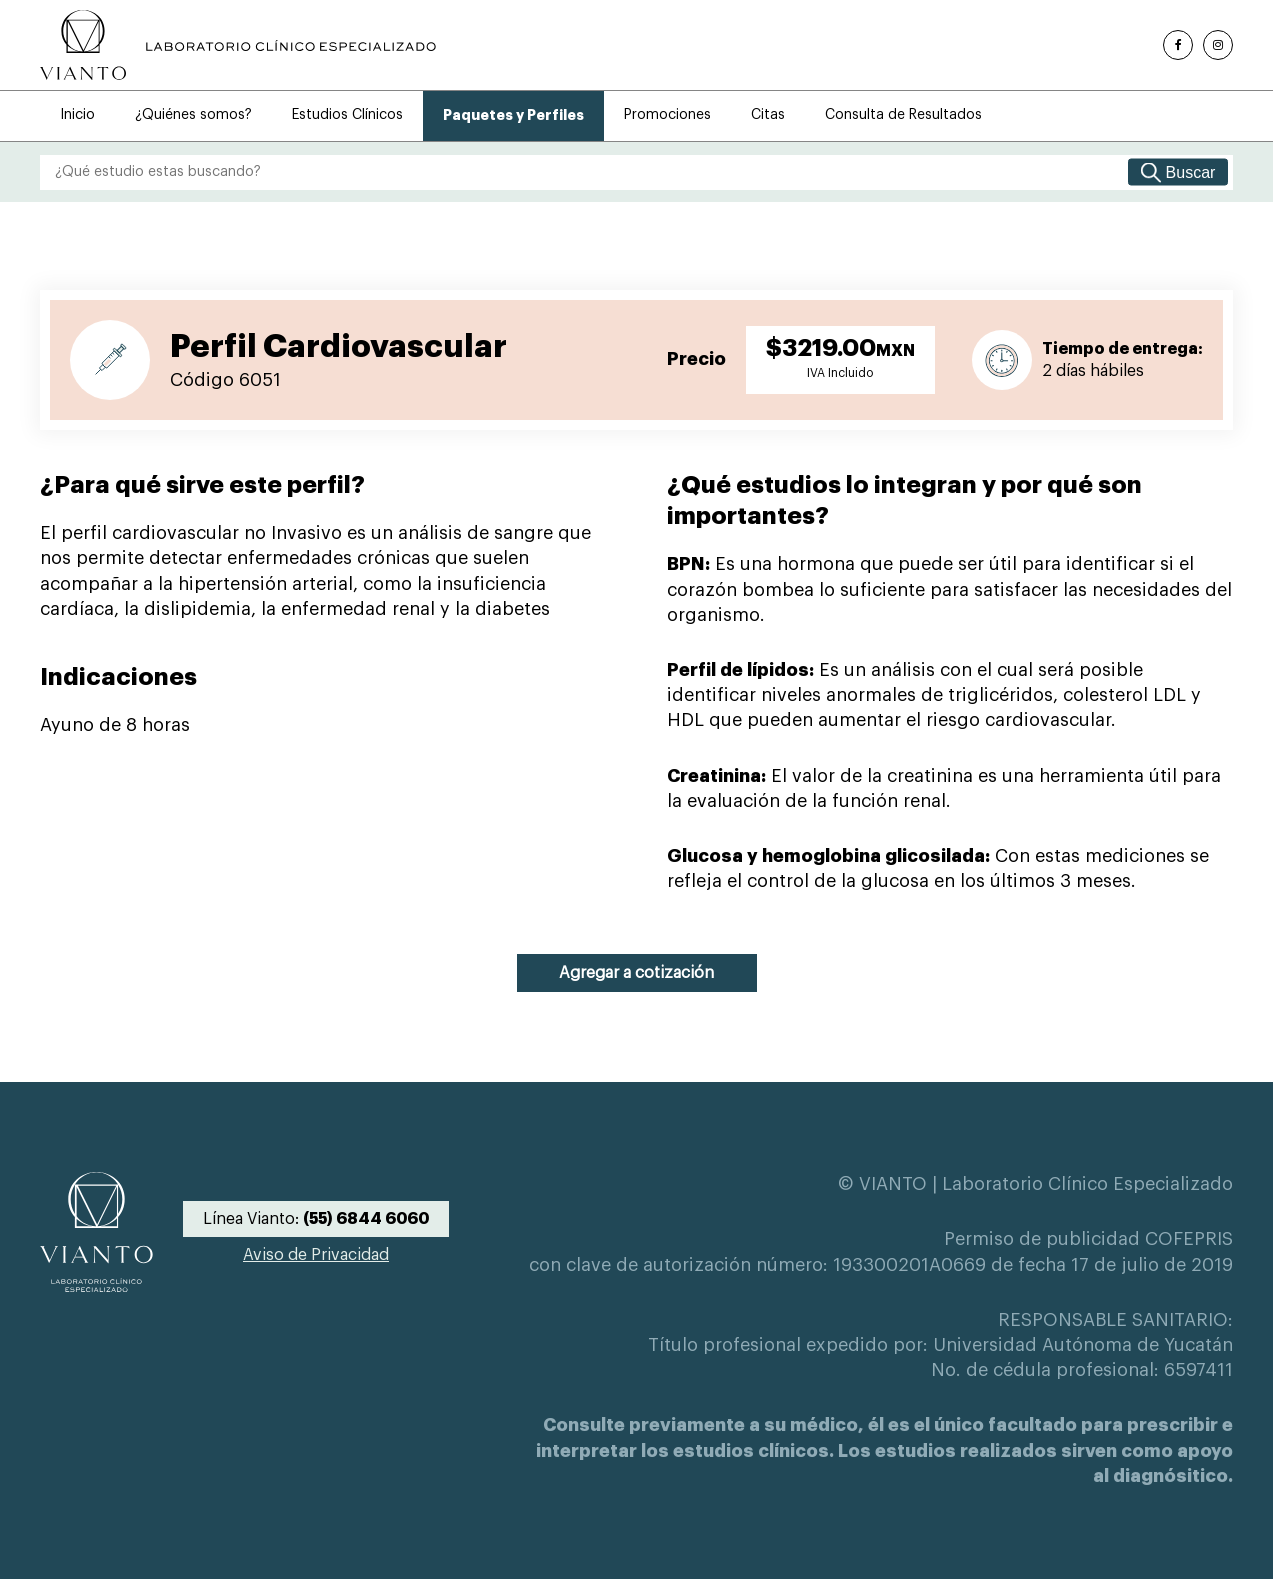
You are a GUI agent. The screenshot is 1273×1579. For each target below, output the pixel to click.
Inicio (77, 115)
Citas (768, 115)
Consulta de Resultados (903, 115)
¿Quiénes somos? (193, 115)
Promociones (667, 115)
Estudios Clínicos (347, 115)
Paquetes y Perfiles (513, 115)
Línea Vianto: (316, 1219)
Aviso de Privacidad (316, 1255)
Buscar (1191, 171)
